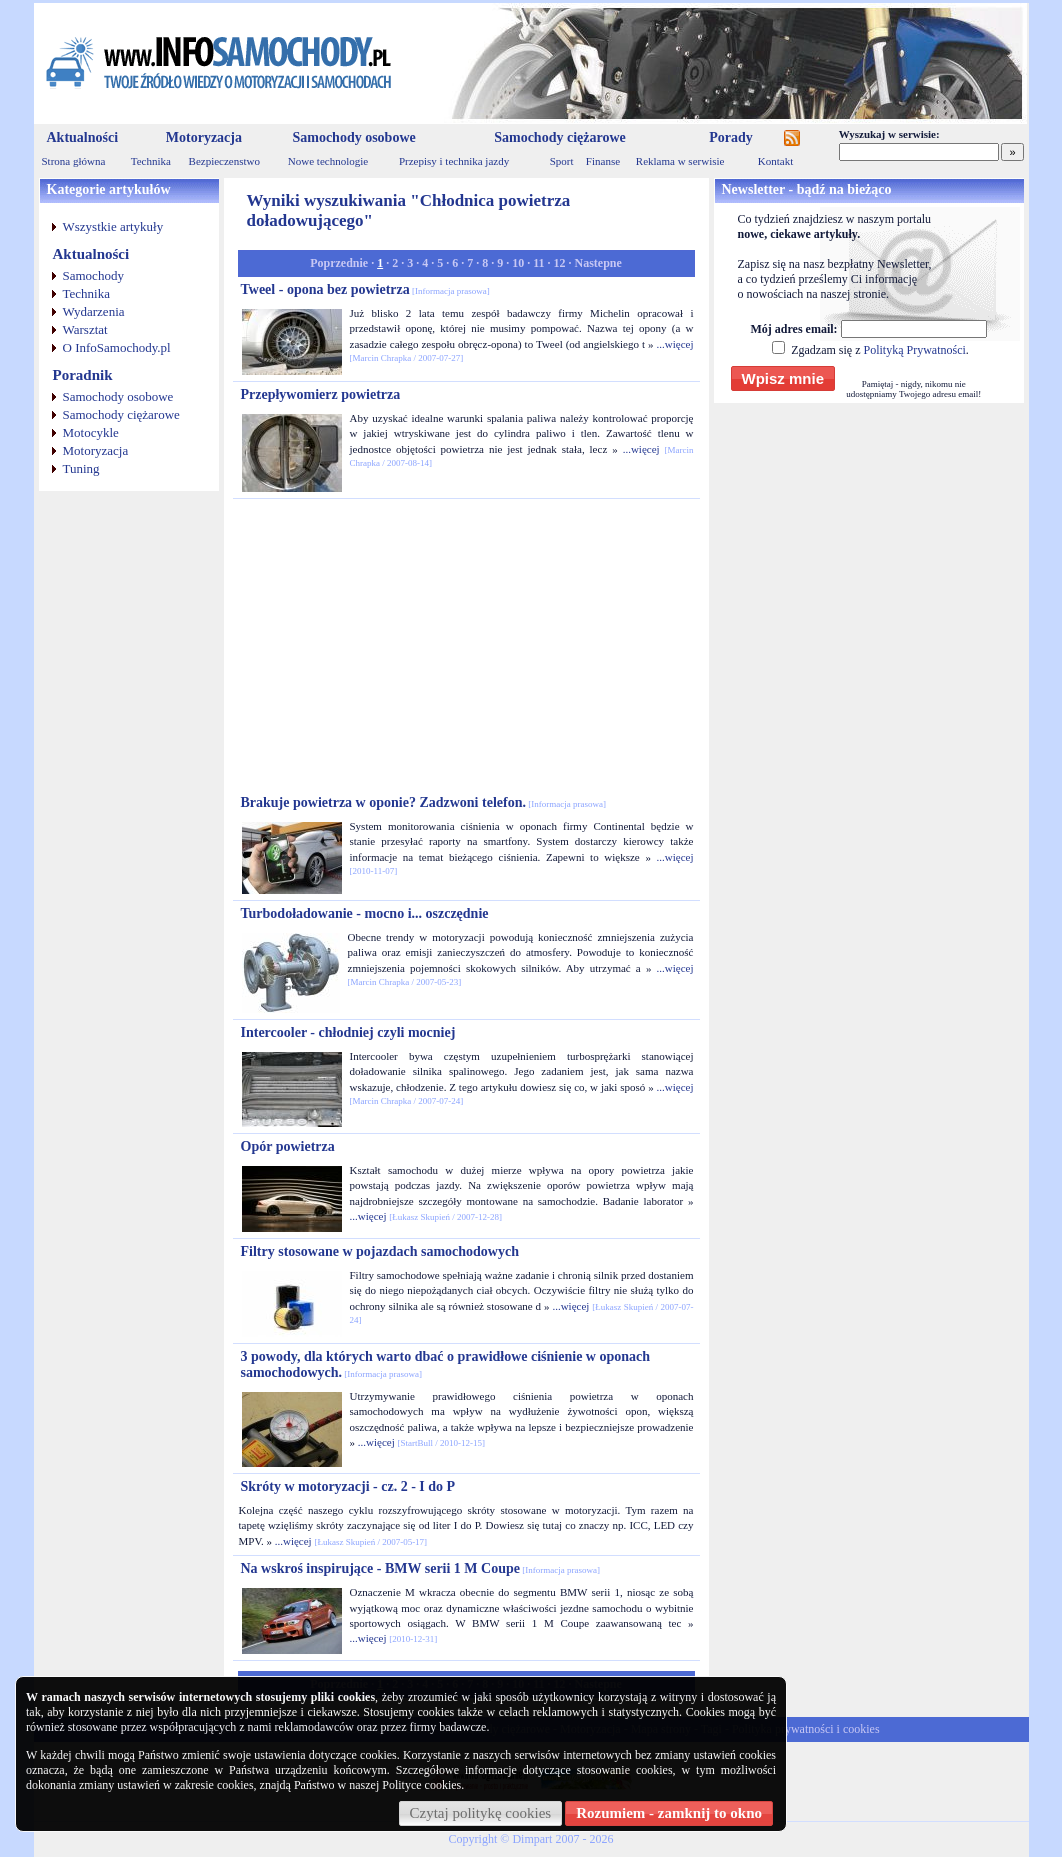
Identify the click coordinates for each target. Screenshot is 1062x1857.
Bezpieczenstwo (224, 161)
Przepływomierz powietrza (321, 394)
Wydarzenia (94, 311)
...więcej (675, 344)
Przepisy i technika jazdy (454, 161)
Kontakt (775, 161)
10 (518, 263)
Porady (731, 137)
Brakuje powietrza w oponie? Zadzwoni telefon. (423, 802)
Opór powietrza (288, 1146)
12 (560, 263)
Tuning (81, 468)
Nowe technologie (328, 161)
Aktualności (83, 137)
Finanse (603, 161)
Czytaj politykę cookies (481, 1813)
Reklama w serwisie (680, 161)
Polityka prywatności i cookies (806, 1729)
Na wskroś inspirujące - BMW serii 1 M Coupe (420, 1568)
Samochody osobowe (353, 137)
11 (538, 263)
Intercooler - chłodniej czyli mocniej (348, 1032)
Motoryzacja (204, 137)
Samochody (93, 275)
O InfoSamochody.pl (117, 347)
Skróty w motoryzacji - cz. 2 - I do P (348, 1486)
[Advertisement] (466, 647)
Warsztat (85, 329)
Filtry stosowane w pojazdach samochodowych (380, 1251)
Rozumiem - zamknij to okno (669, 1813)
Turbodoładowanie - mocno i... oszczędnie (365, 913)
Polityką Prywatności (914, 350)
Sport (562, 161)
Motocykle (91, 432)
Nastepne (598, 263)
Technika (151, 161)
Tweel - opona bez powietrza (365, 289)
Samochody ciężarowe (560, 137)
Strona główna (74, 161)
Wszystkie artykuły (113, 226)
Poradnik (83, 375)
